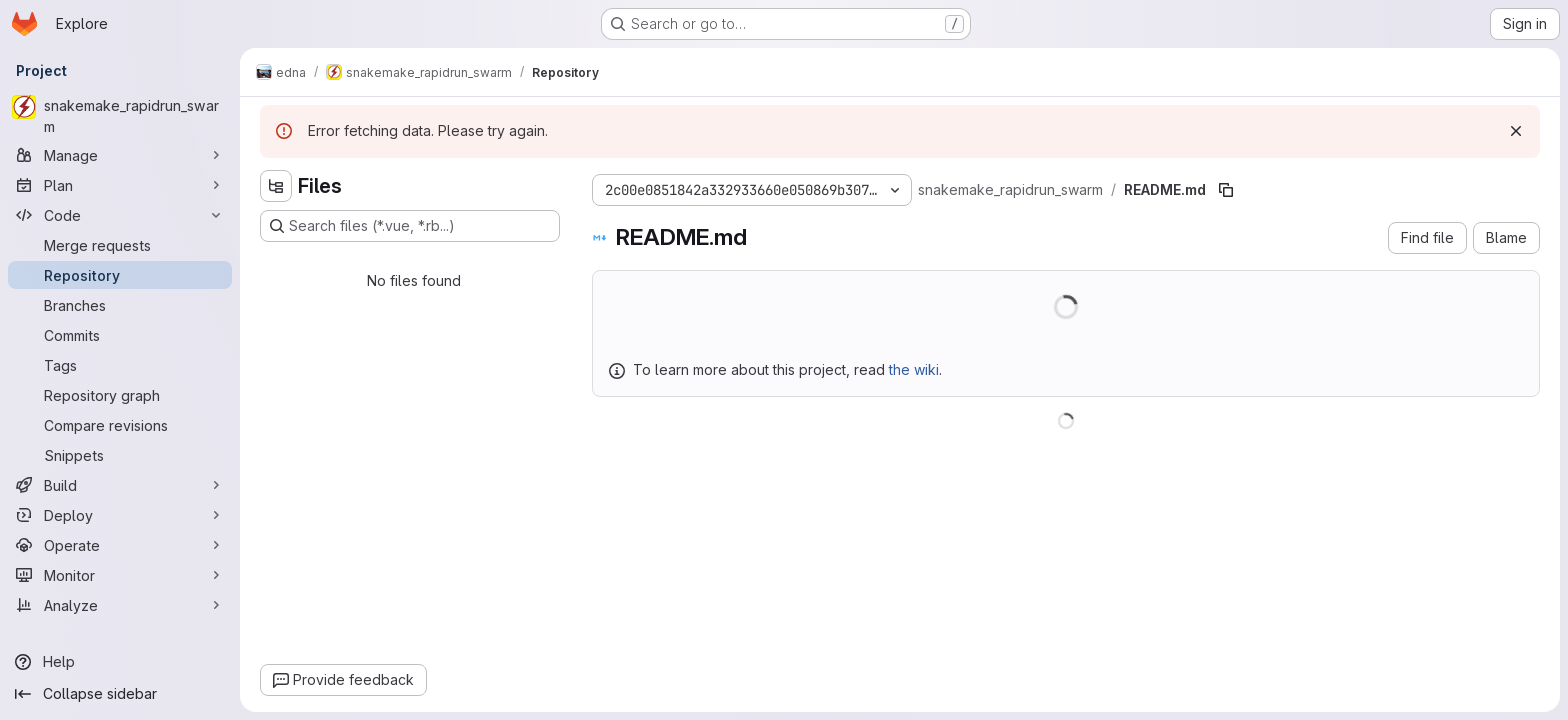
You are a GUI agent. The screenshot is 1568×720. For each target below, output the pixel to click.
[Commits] (120, 335)
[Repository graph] (120, 395)
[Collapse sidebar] (120, 694)
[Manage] (120, 155)
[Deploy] (120, 515)
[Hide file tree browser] (276, 186)
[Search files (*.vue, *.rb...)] (410, 226)
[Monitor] (120, 575)
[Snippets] (120, 455)
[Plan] (120, 185)
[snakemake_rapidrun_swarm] (120, 116)
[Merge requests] (120, 245)
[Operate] (120, 545)
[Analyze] (120, 605)
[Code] (120, 215)
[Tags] (120, 365)
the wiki (914, 369)
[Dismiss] (1516, 131)
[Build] (120, 485)
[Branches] (120, 305)
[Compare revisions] (120, 425)
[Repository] (120, 275)
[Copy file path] (1226, 190)
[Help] (120, 662)
